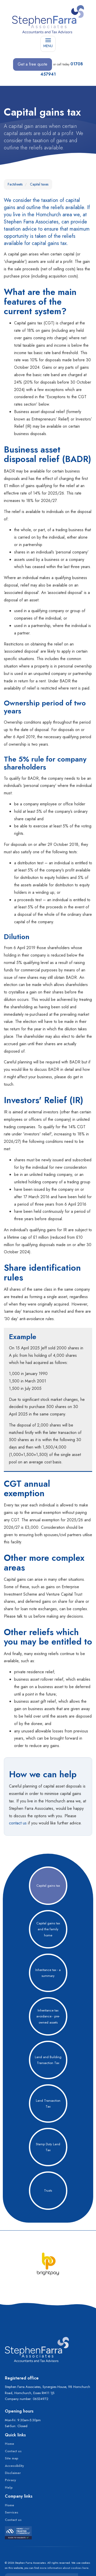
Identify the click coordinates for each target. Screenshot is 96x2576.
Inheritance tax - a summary (48, 1972)
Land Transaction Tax (48, 2103)
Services (11, 2512)
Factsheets (15, 184)
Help (9, 2487)
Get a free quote (32, 64)
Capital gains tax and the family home (48, 1929)
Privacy (10, 2480)
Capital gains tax (48, 1885)
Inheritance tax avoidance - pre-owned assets (48, 2016)
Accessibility (14, 2465)
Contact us (13, 2451)
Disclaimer (13, 2472)
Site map (11, 2458)
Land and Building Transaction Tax (48, 2060)
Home (9, 2443)
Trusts (48, 2190)
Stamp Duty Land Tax (48, 2147)
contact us (18, 1823)
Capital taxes (39, 184)
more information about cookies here (64, 2568)
